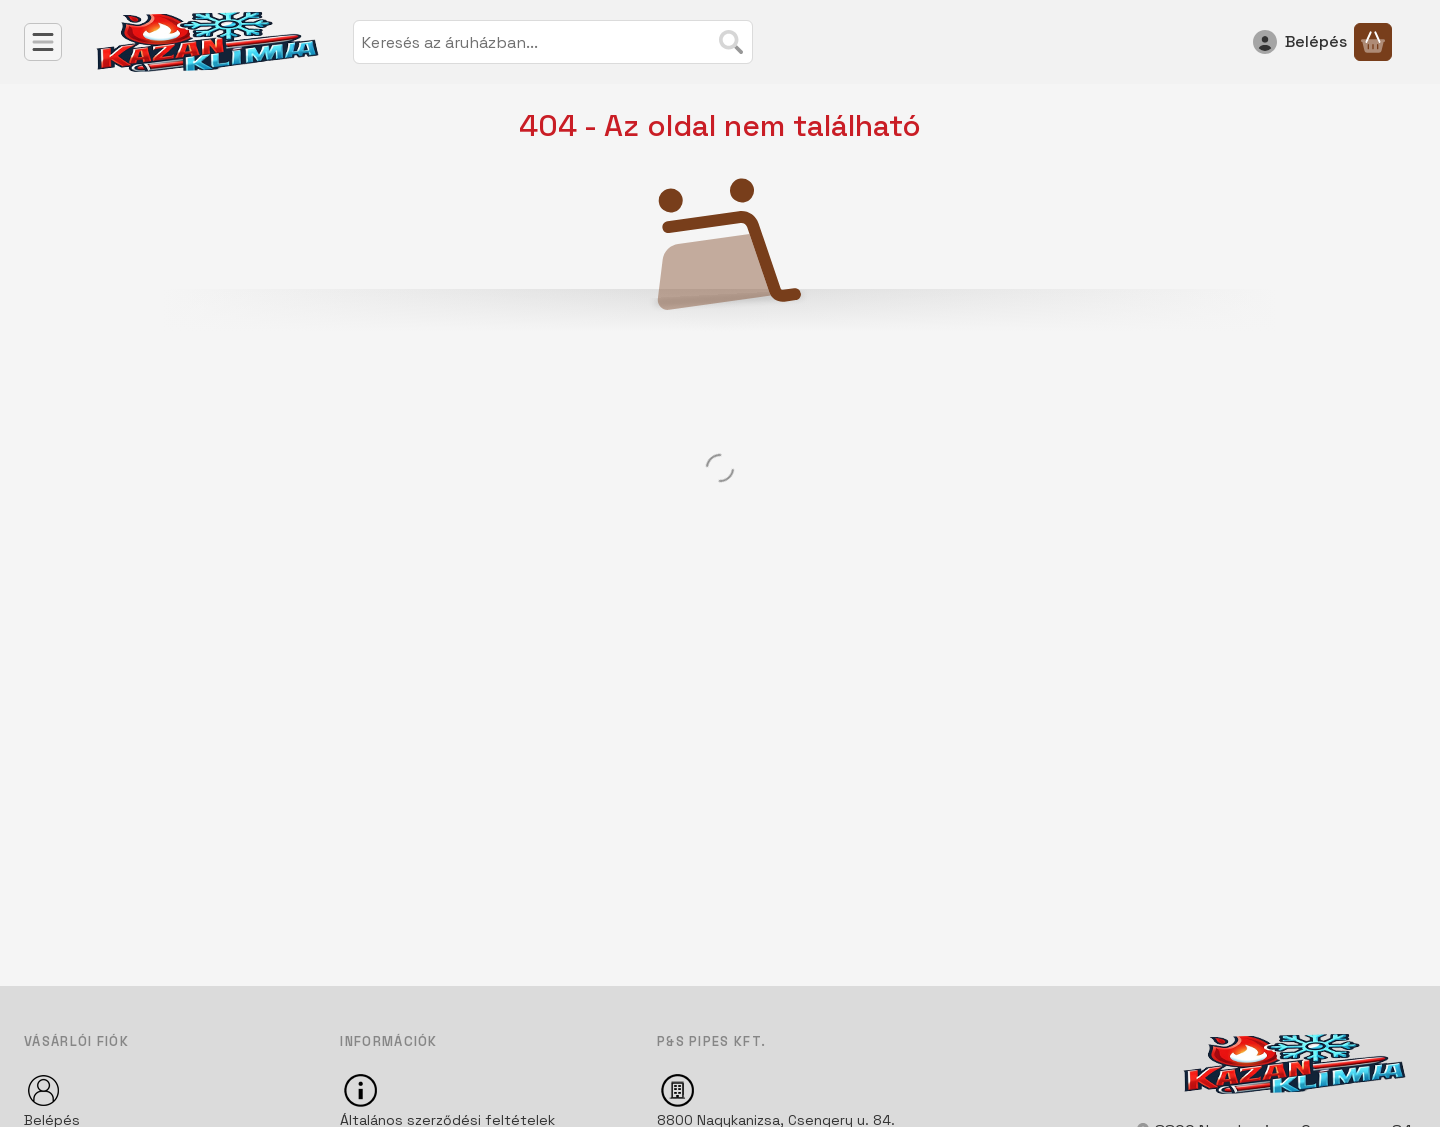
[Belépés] (1300, 42)
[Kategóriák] (43, 42)
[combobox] (553, 42)
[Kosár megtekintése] (1373, 42)
